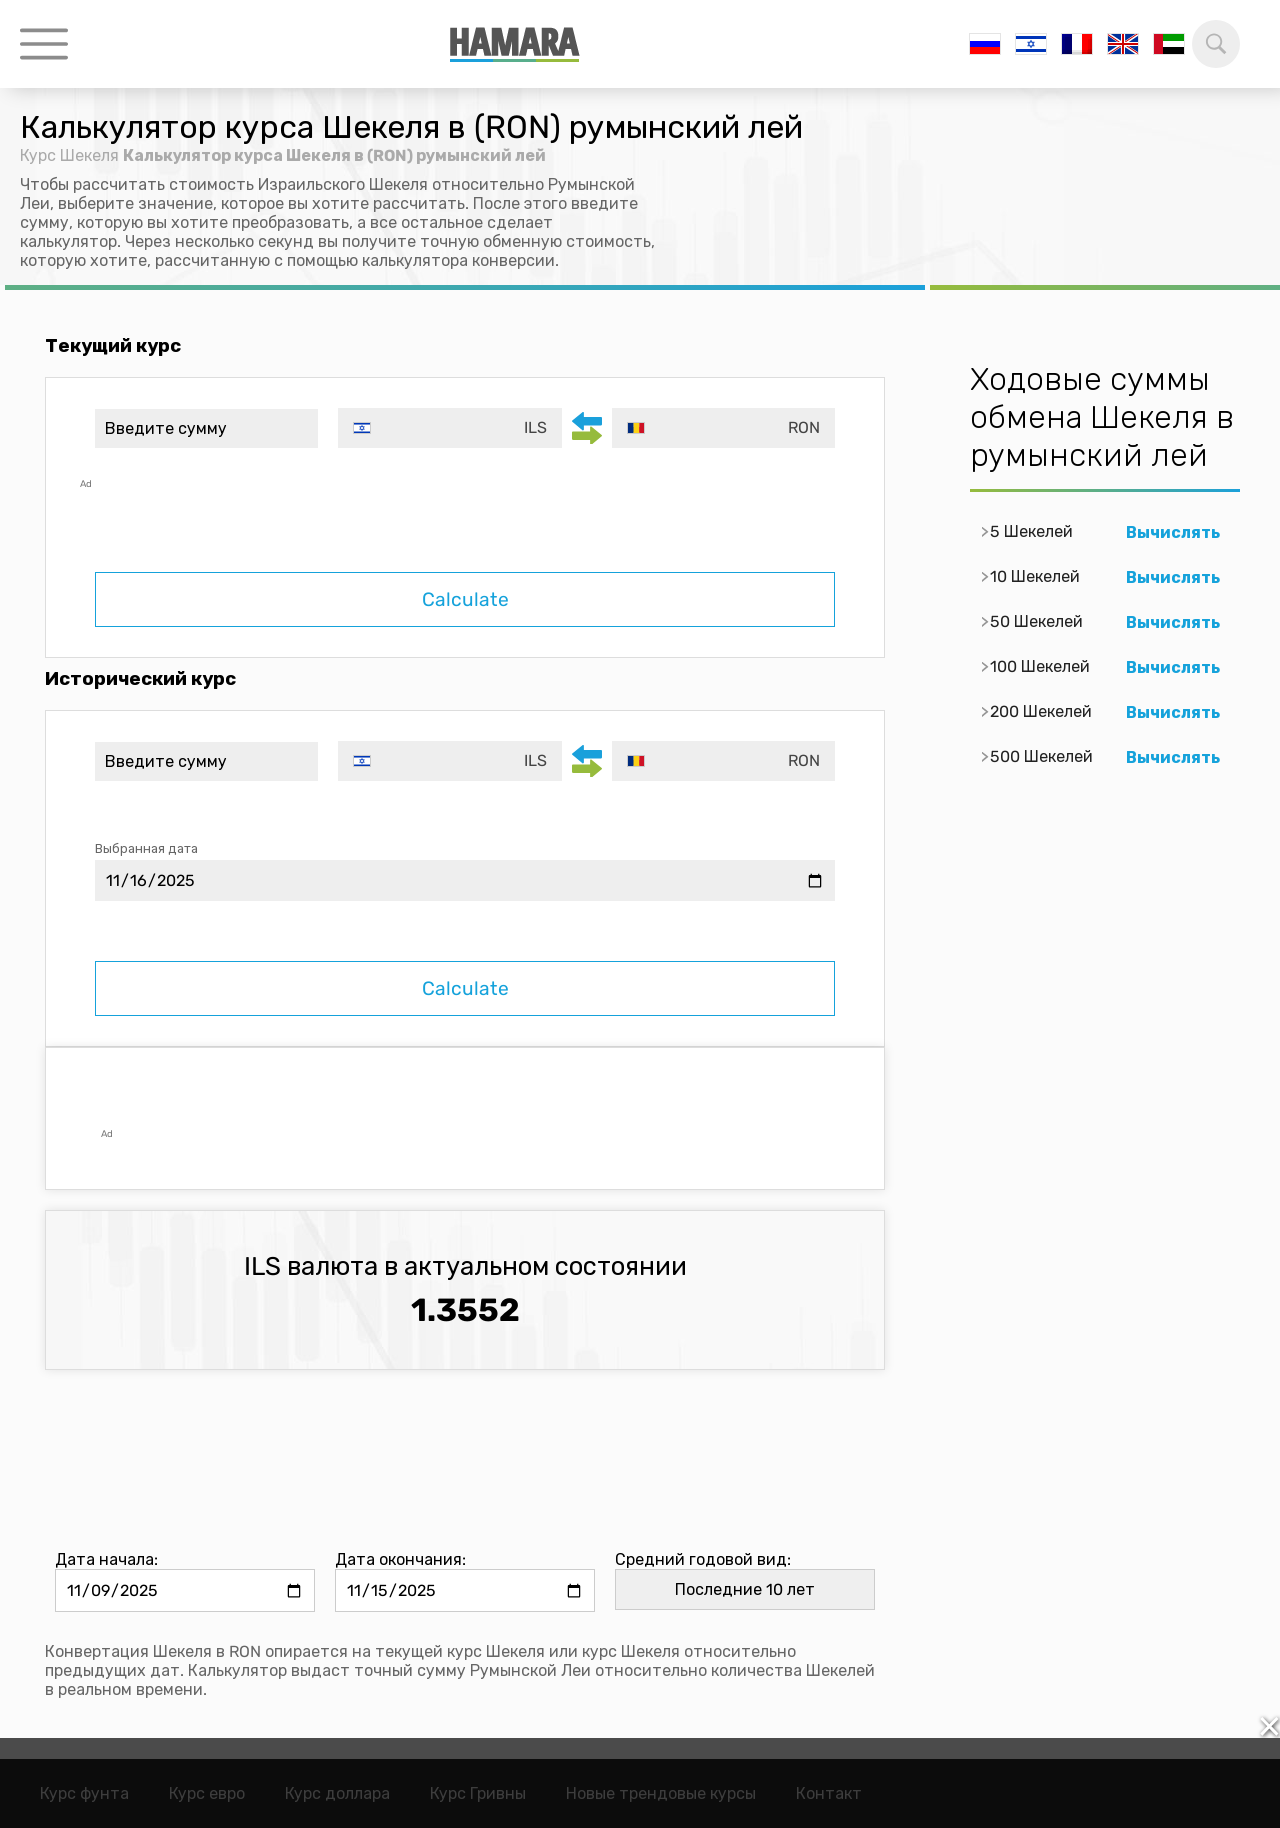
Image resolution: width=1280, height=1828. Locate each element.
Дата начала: (106, 1559)
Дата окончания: (400, 1559)
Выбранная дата (146, 848)
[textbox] (449, 428)
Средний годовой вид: (703, 1559)
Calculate (465, 599)
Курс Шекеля (69, 155)
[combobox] (449, 428)
